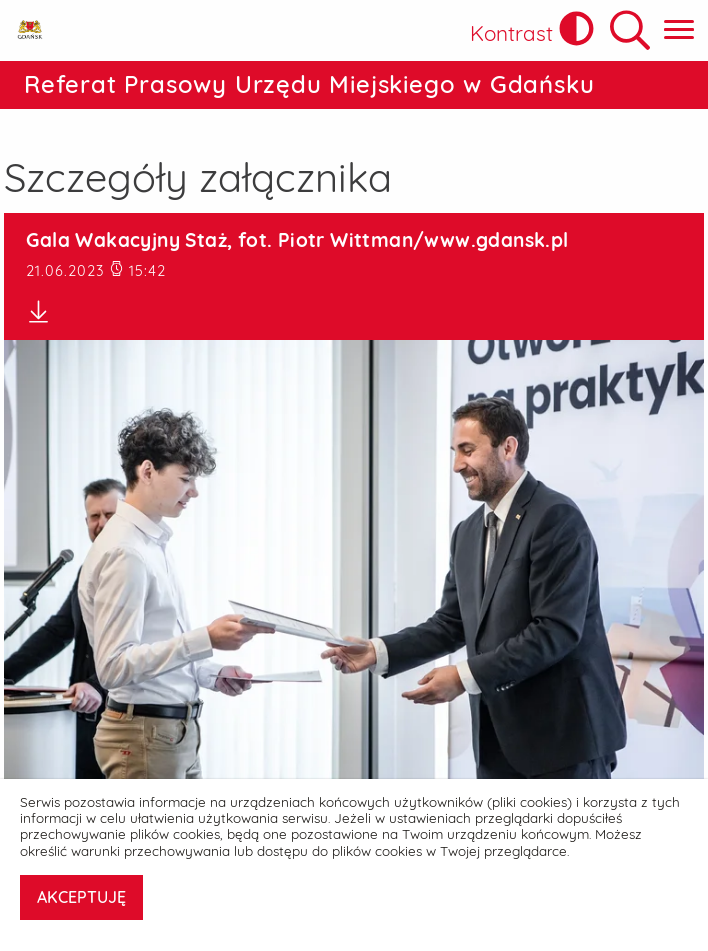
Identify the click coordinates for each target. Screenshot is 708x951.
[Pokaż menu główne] (679, 30)
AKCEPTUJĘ (81, 897)
